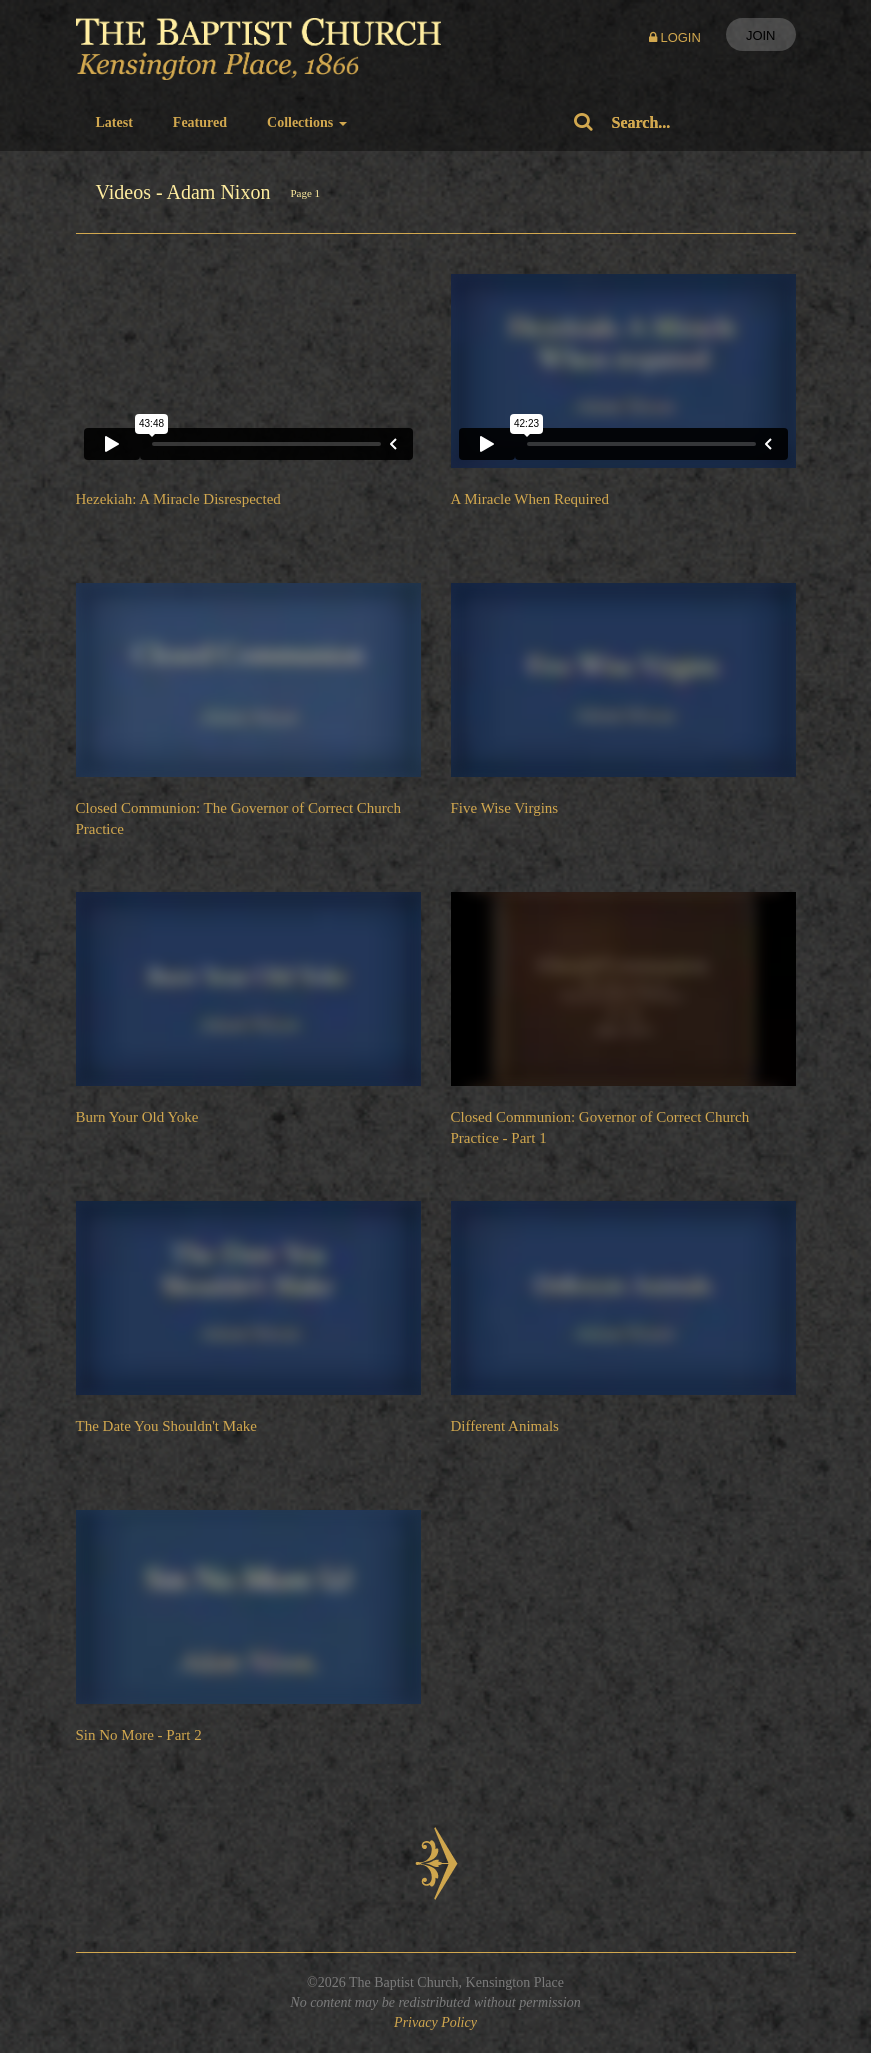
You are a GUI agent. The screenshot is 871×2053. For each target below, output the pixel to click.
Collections (307, 122)
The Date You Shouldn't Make (166, 1426)
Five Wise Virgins (505, 808)
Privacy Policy (435, 2022)
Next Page (436, 1863)
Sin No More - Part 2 (139, 1735)
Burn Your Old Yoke (137, 1117)
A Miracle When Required (530, 499)
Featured (200, 122)
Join (761, 35)
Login (675, 37)
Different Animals (505, 1426)
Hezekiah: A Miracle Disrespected (178, 499)
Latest (114, 122)
